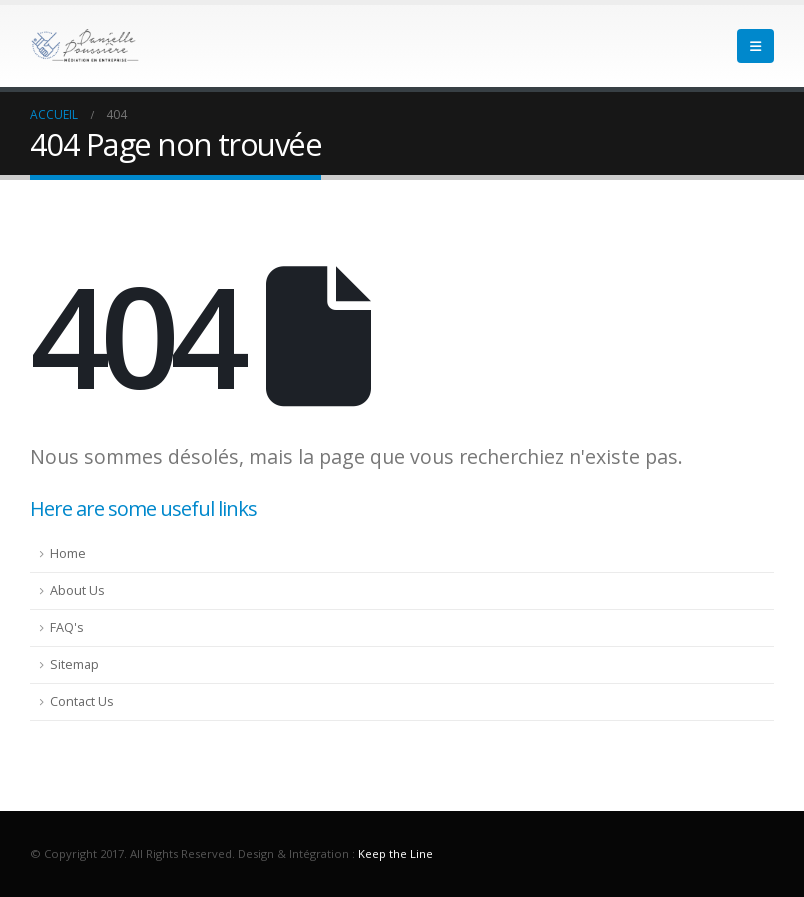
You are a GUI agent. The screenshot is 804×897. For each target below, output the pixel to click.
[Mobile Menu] (755, 46)
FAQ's (67, 627)
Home (68, 553)
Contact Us (82, 701)
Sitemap (74, 664)
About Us (77, 590)
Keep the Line (395, 853)
